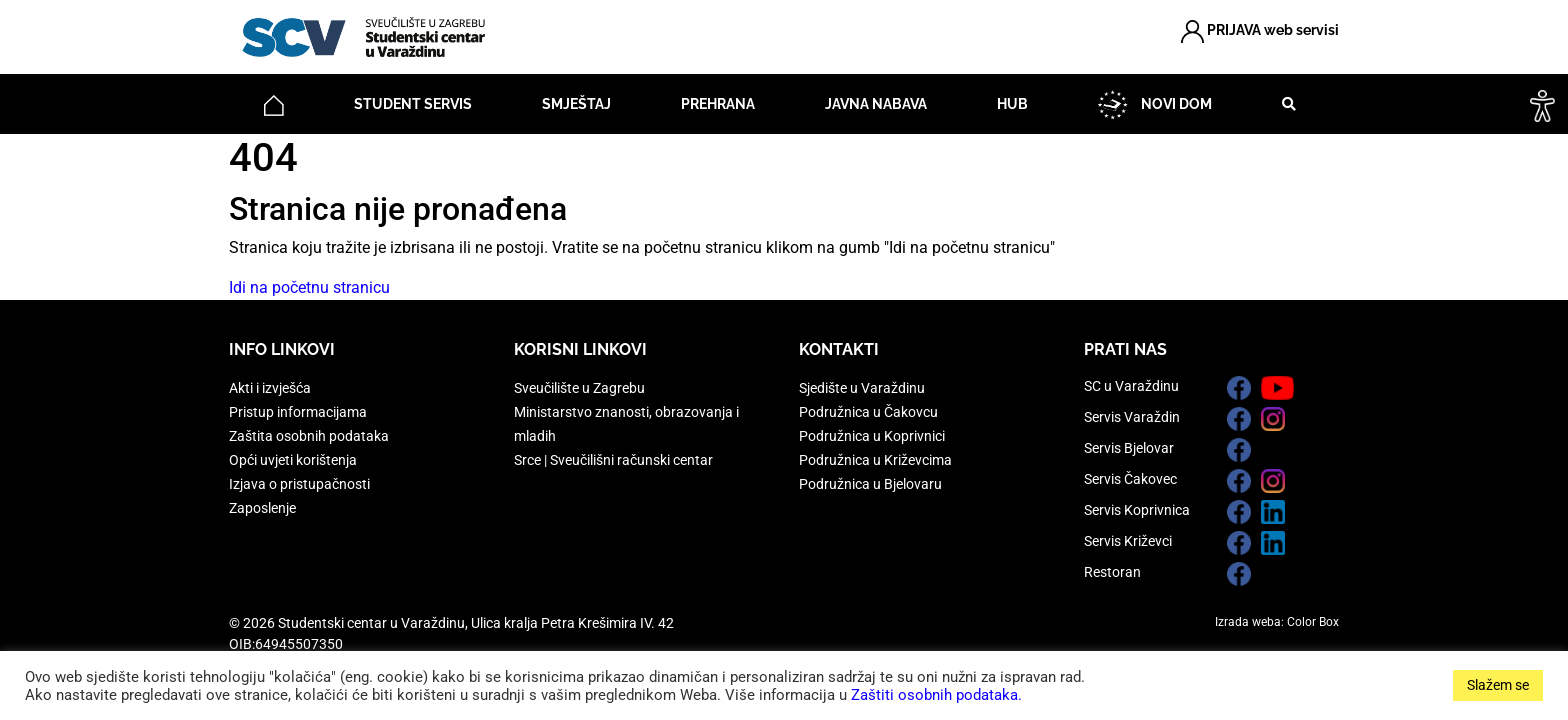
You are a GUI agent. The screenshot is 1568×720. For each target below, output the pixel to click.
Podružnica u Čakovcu (868, 412)
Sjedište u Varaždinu (862, 388)
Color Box (1313, 622)
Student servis (413, 104)
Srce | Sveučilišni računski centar (613, 460)
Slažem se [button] (1498, 685)
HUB (1012, 104)
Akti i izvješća (270, 388)
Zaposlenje (262, 508)
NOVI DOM (1155, 105)
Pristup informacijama (298, 412)
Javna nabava (876, 104)
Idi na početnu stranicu (309, 287)
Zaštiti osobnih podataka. (936, 695)
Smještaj (576, 104)
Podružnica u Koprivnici (872, 436)
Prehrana (718, 104)
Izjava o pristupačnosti (299, 484)
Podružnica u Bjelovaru (870, 484)
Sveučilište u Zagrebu (579, 388)
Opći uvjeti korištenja (293, 460)
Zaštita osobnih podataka (309, 436)
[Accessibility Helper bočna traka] (1542, 104)
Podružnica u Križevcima (875, 460)
